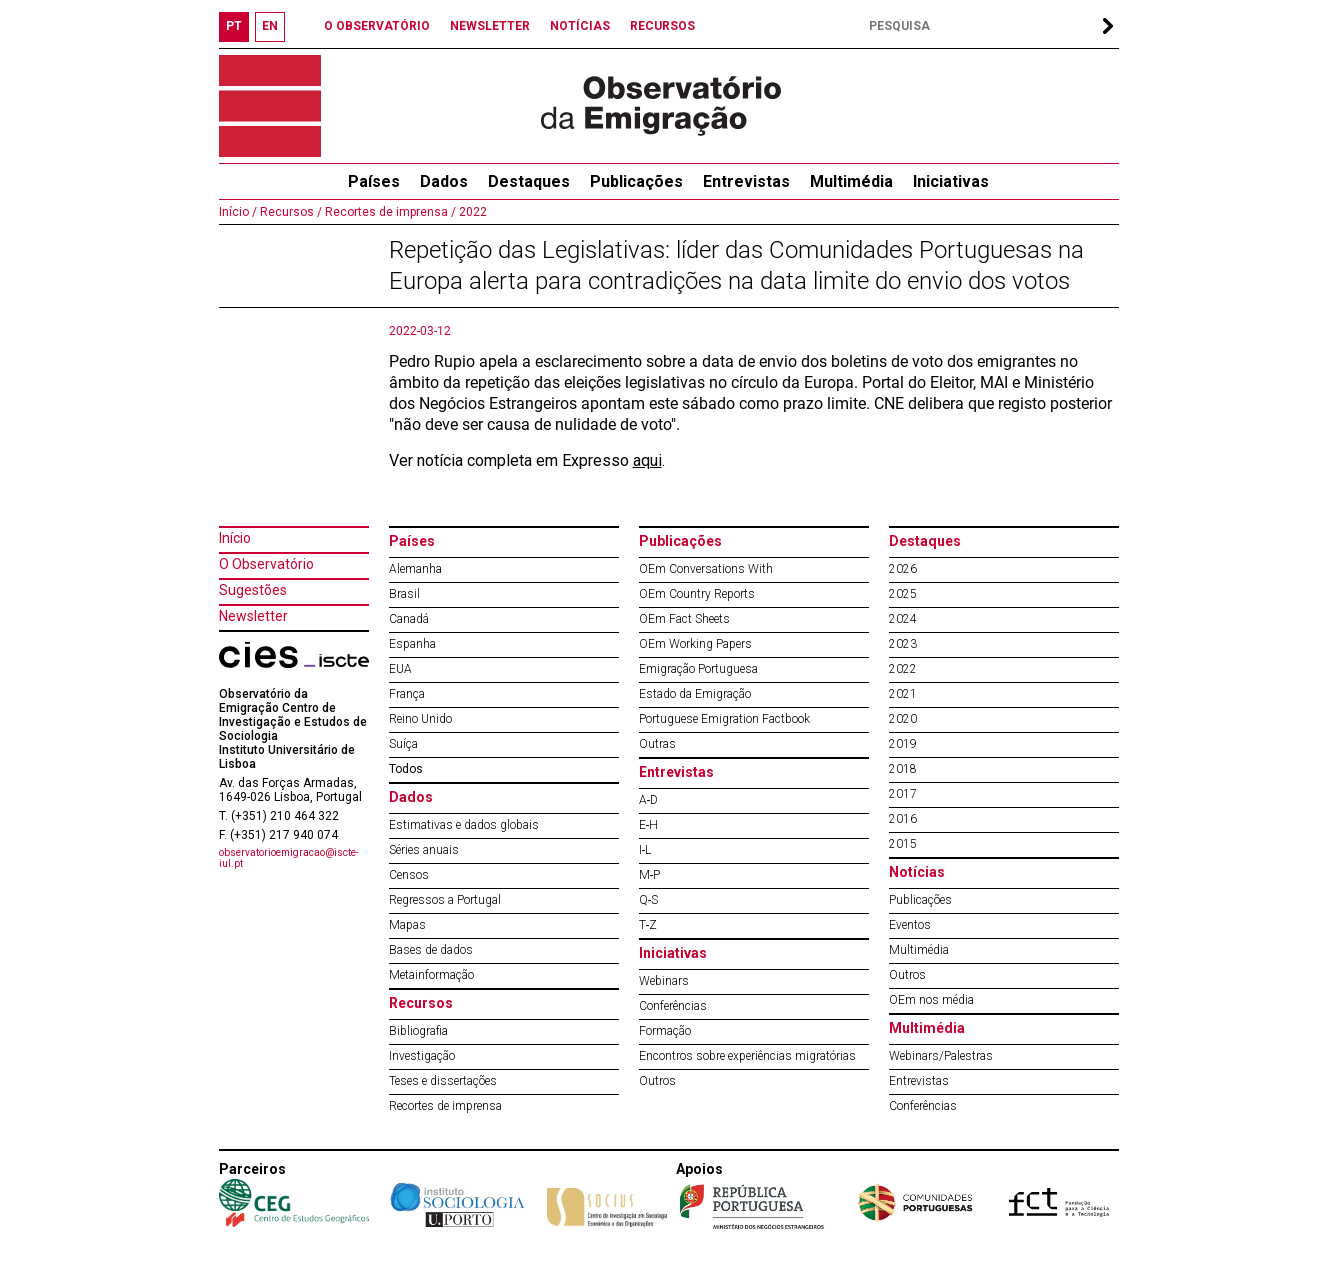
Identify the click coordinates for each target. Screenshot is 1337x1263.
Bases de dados (431, 950)
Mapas (407, 925)
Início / (238, 212)
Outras (657, 744)
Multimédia (851, 181)
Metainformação (431, 975)
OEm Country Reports (697, 594)
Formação (665, 1031)
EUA (400, 669)
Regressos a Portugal (445, 900)
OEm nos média (931, 1000)
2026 (903, 569)
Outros (657, 1081)
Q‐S (649, 900)
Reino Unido (420, 719)
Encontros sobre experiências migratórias (747, 1056)
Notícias (917, 872)
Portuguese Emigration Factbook (724, 719)
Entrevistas (746, 181)
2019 (903, 744)
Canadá (409, 619)
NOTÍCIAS (580, 26)
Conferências (673, 1006)
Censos (409, 875)
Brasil (404, 594)
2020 (903, 719)
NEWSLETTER (490, 26)
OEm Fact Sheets (684, 619)
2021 (903, 694)
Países (412, 541)
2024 (903, 619)
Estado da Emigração (695, 694)
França (407, 694)
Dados (444, 181)
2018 (903, 769)
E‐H (649, 825)
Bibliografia (418, 1031)
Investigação (422, 1056)
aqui (647, 460)
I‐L (645, 850)
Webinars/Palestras (941, 1056)
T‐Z (648, 925)
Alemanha (415, 569)
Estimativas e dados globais (464, 825)
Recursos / (289, 212)
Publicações (636, 181)
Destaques (529, 181)
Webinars (664, 981)
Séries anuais (424, 850)
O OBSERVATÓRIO (377, 26)
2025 (903, 594)
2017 (903, 794)
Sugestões (253, 590)
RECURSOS (662, 26)
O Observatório (266, 564)
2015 (903, 844)
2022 (471, 212)
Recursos (421, 1003)
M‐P (650, 875)
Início (235, 538)
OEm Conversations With (706, 569)
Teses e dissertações (443, 1081)
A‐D (649, 800)
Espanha (412, 644)
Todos (406, 769)
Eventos (910, 925)
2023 (903, 644)
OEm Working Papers (695, 644)
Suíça (403, 744)
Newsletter (253, 616)
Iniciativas (951, 181)
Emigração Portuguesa (698, 669)
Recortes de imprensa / (389, 212)
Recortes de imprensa (445, 1106)
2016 (903, 819)
